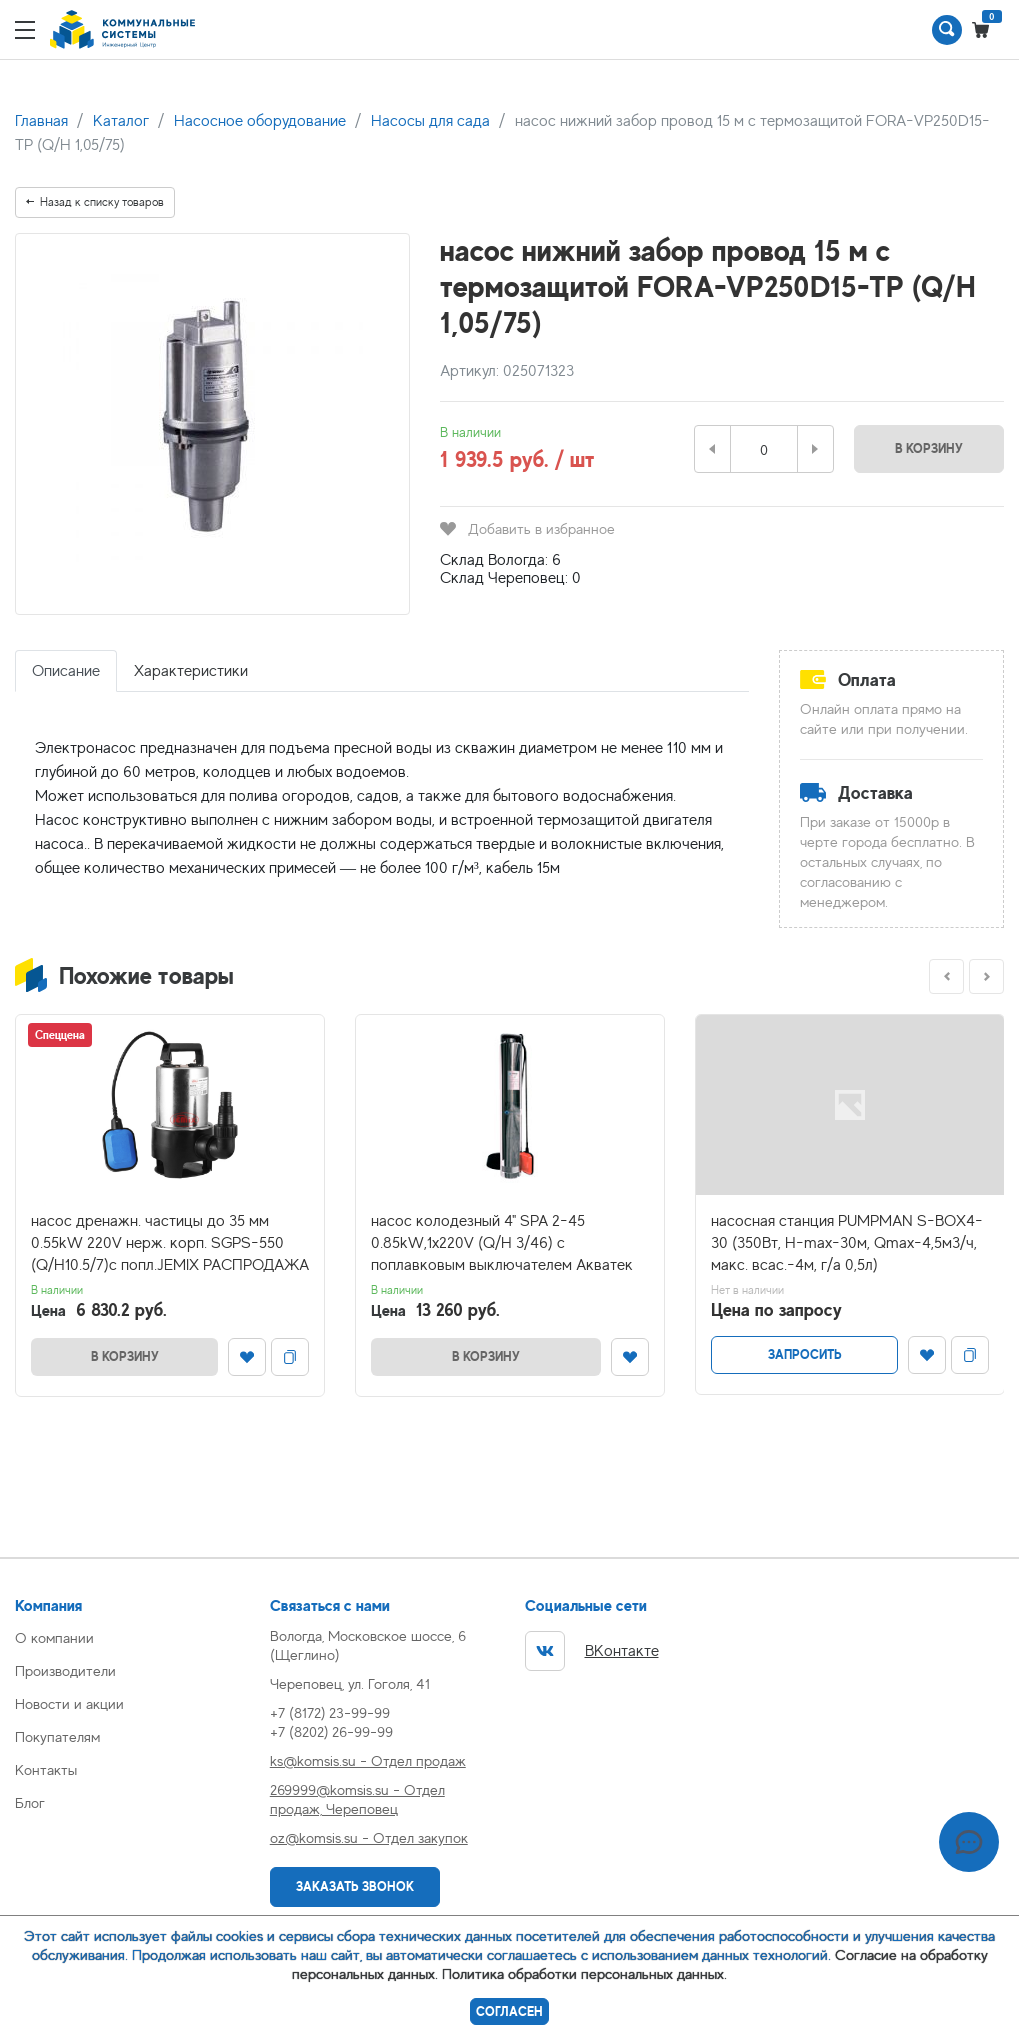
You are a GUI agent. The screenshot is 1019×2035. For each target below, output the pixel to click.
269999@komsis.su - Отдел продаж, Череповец (357, 1799)
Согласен (509, 2011)
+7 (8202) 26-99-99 (331, 1731)
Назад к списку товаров (95, 202)
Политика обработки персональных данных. (584, 1973)
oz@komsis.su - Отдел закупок (369, 1837)
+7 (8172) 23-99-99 (330, 1712)
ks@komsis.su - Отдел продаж (368, 1760)
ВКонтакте (592, 1651)
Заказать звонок (355, 1886)
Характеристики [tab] (191, 671)
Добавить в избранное (527, 528)
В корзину (929, 448)
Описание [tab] (66, 671)
